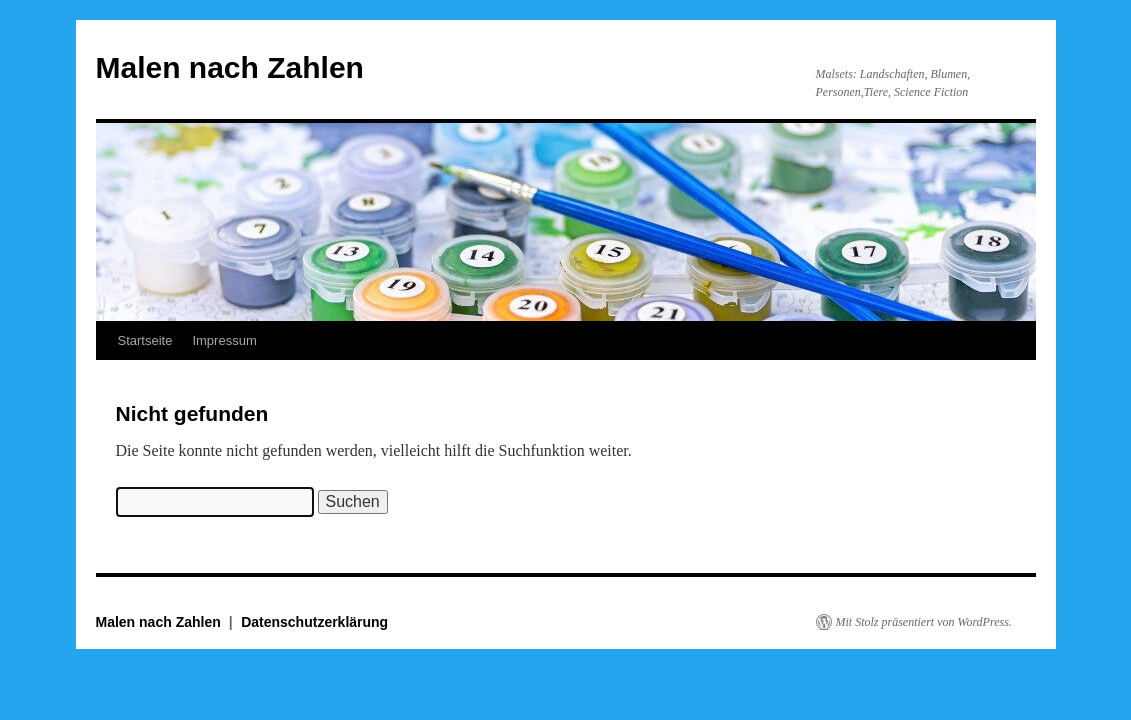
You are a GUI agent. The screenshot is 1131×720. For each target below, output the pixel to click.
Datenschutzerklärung (314, 622)
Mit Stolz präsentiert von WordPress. (924, 622)
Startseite (145, 340)
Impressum (224, 340)
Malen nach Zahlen (230, 67)
